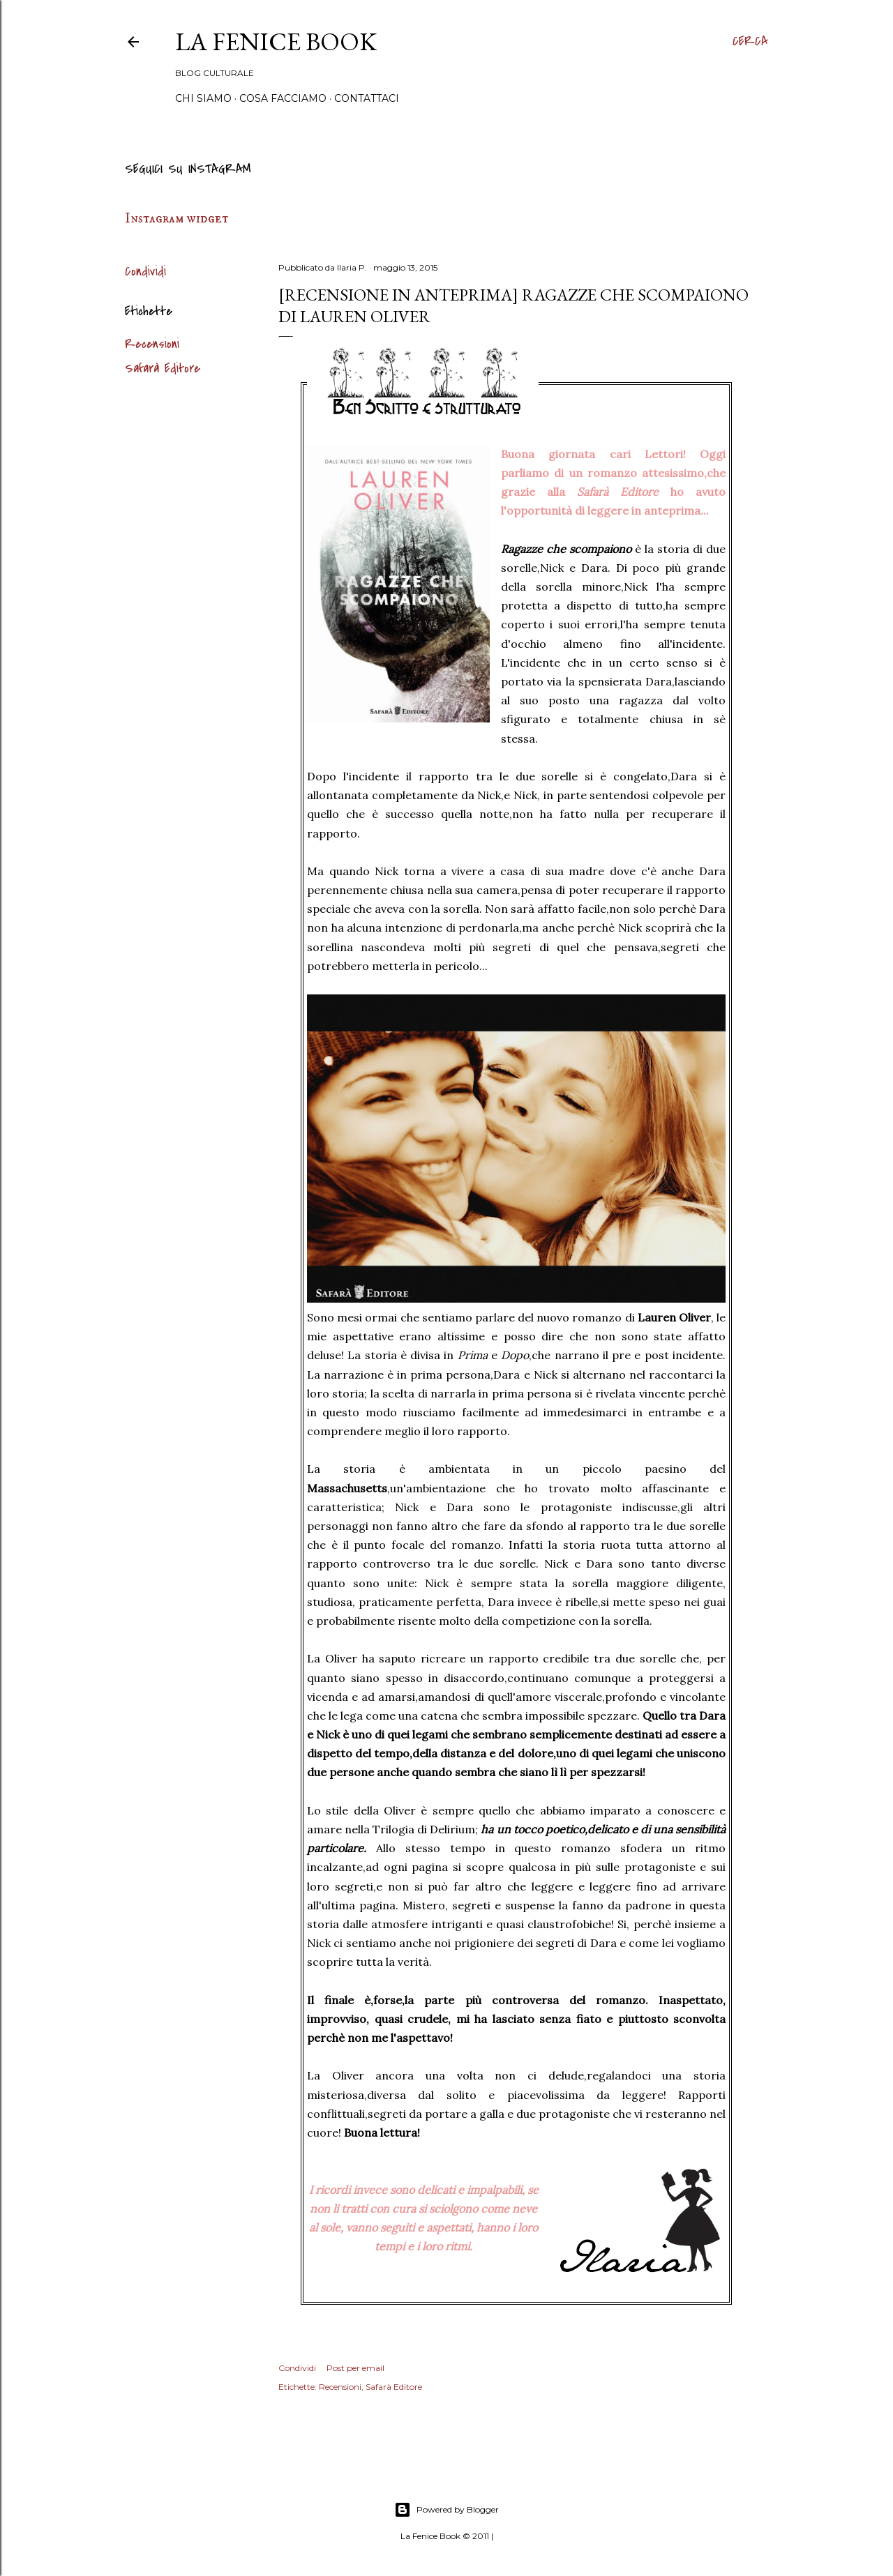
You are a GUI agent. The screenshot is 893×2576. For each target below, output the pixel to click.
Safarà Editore (162, 368)
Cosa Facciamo (283, 98)
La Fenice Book (276, 41)
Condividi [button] (145, 271)
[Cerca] (750, 42)
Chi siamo (203, 98)
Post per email (355, 2368)
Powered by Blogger (446, 2509)
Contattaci (366, 98)
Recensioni (152, 344)
